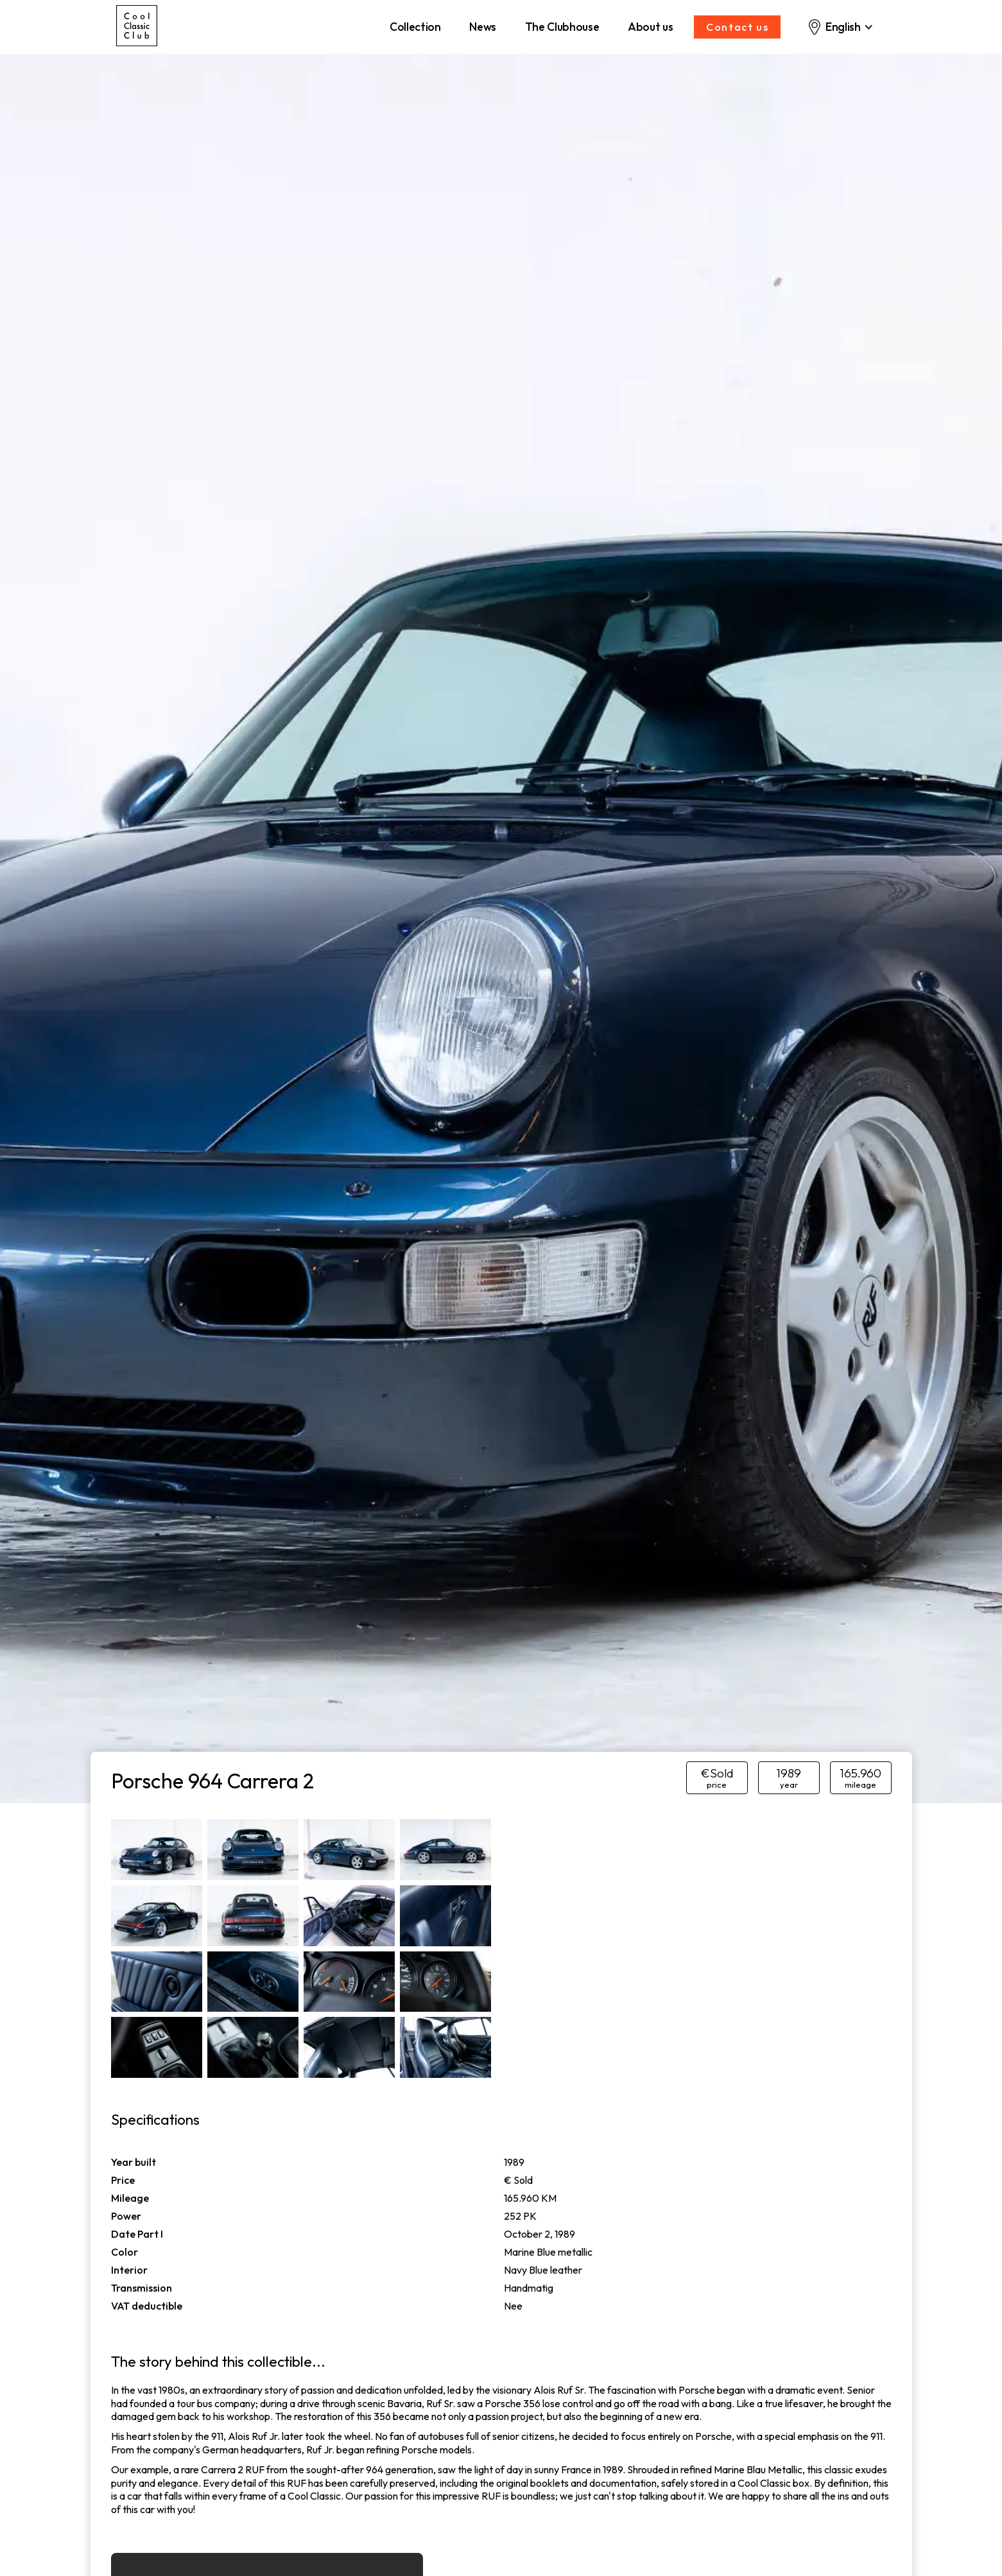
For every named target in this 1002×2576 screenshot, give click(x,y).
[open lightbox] (156, 1849)
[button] (840, 27)
